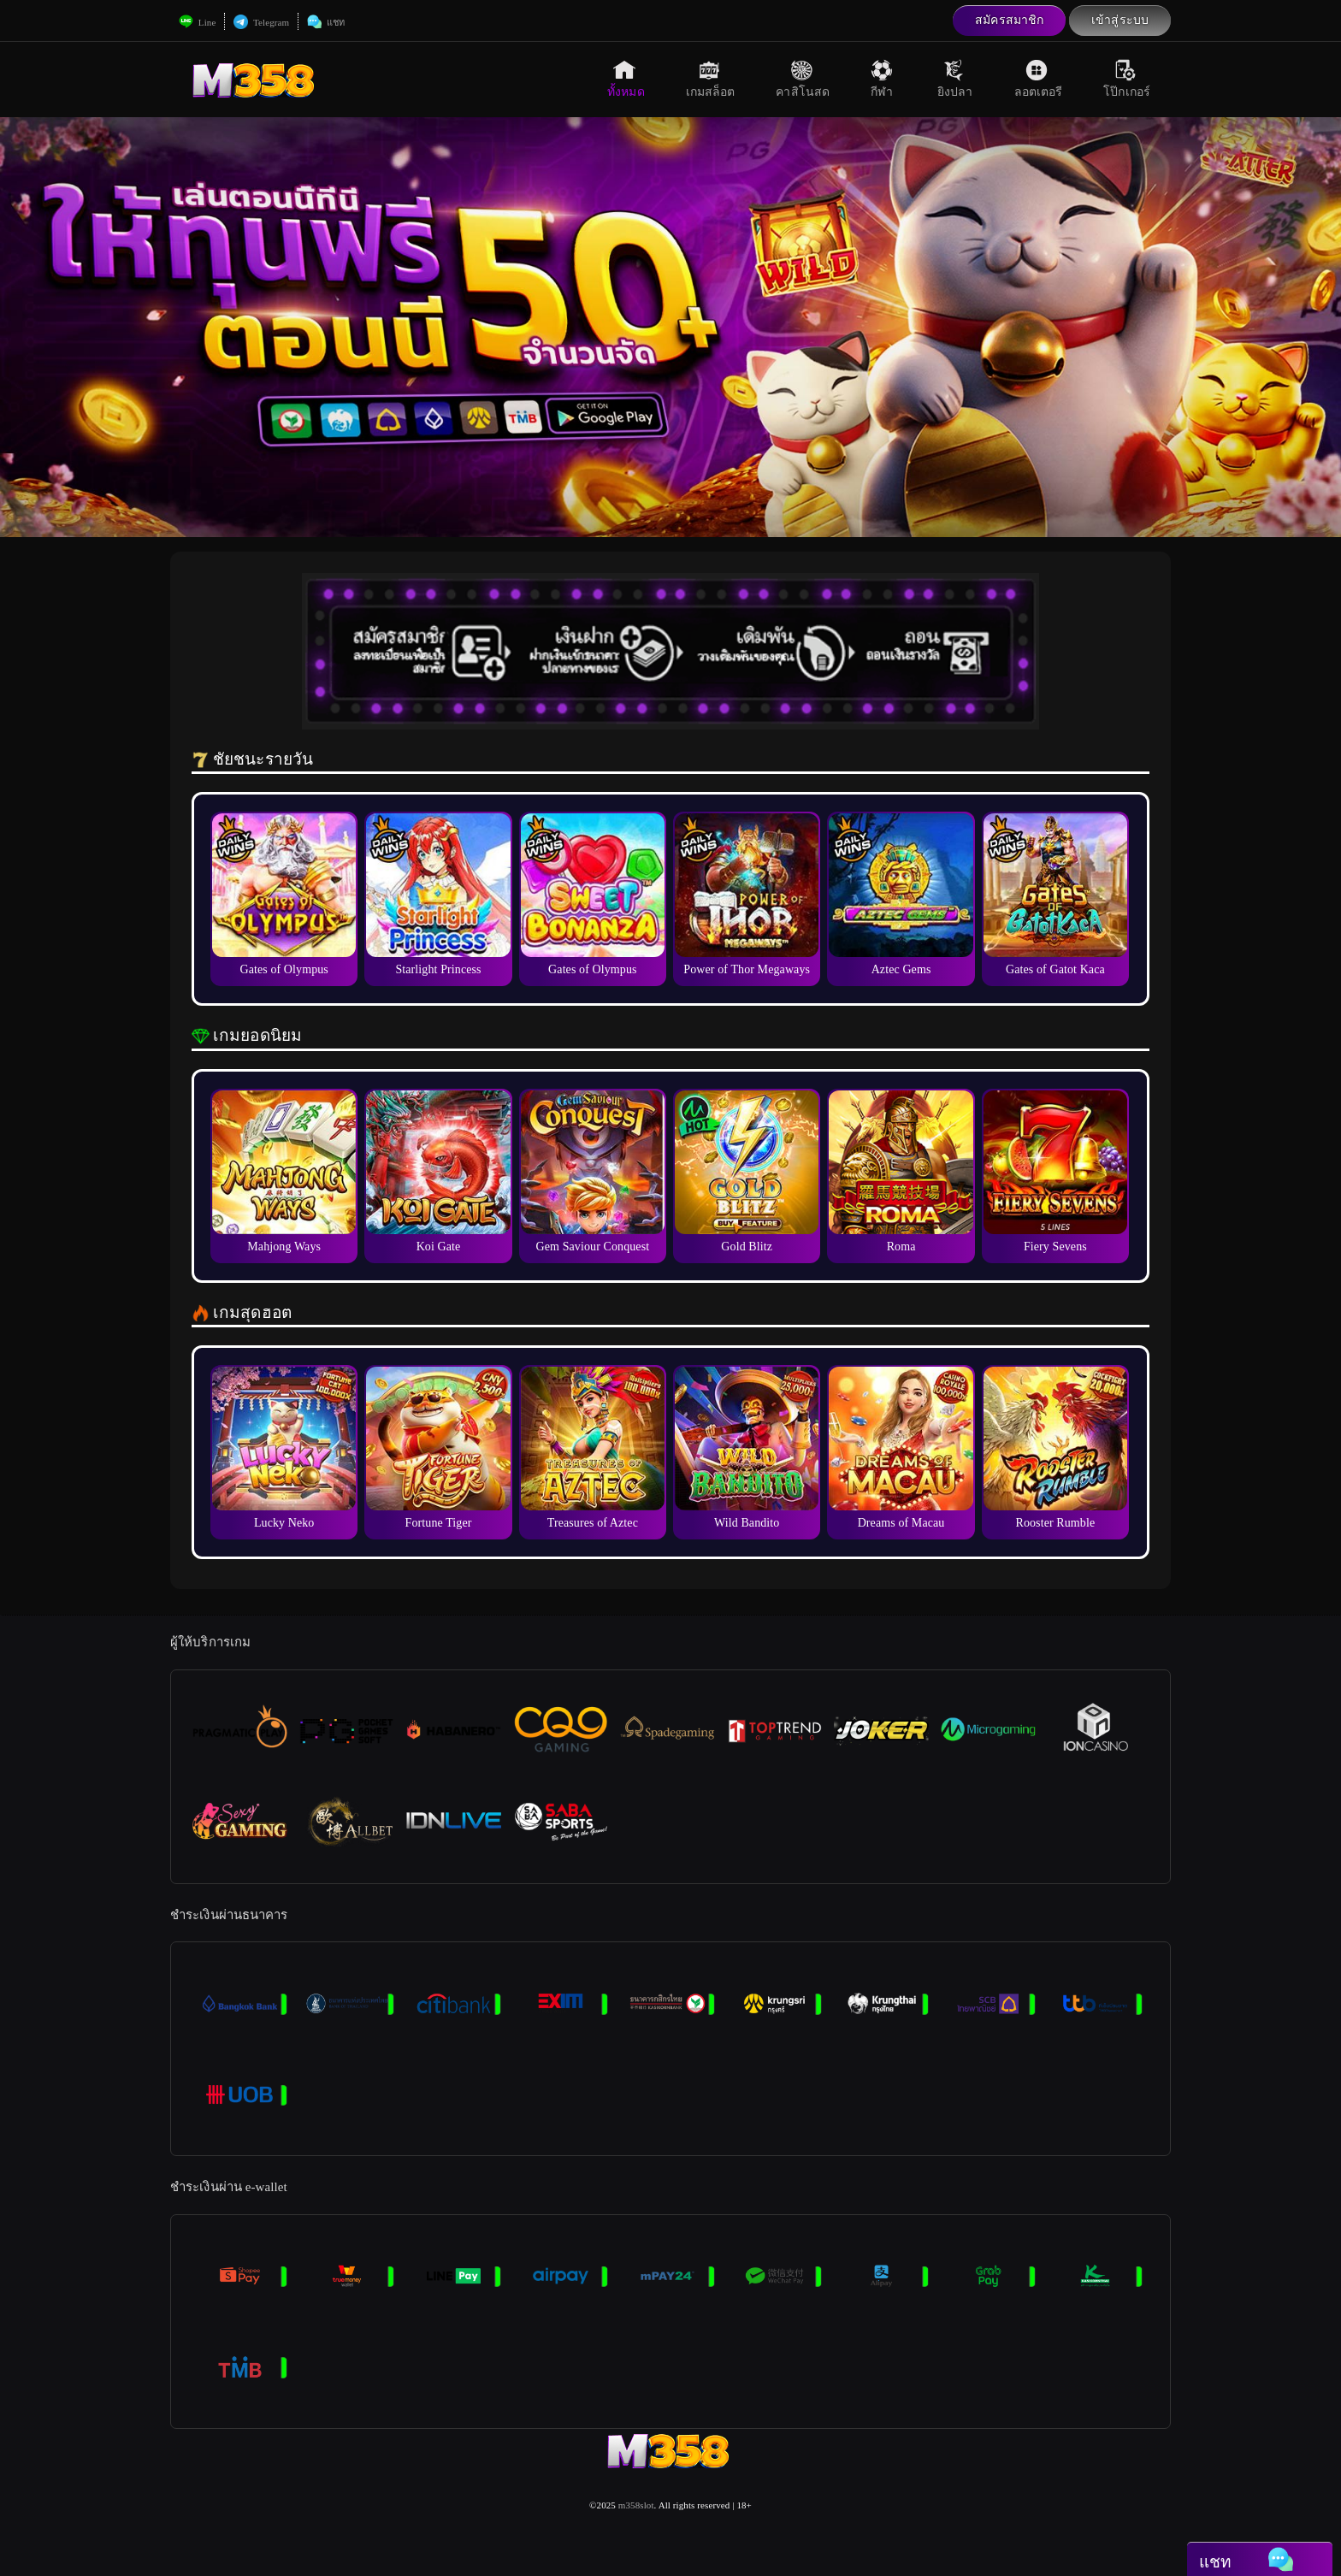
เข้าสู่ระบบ (1120, 20)
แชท (326, 22)
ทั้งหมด (626, 78)
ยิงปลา (955, 78)
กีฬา (883, 78)
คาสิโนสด (803, 78)
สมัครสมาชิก (1009, 20)
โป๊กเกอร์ (1126, 78)
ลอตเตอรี (1038, 78)
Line (197, 22)
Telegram (261, 22)
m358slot (636, 2505)
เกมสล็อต (710, 78)
